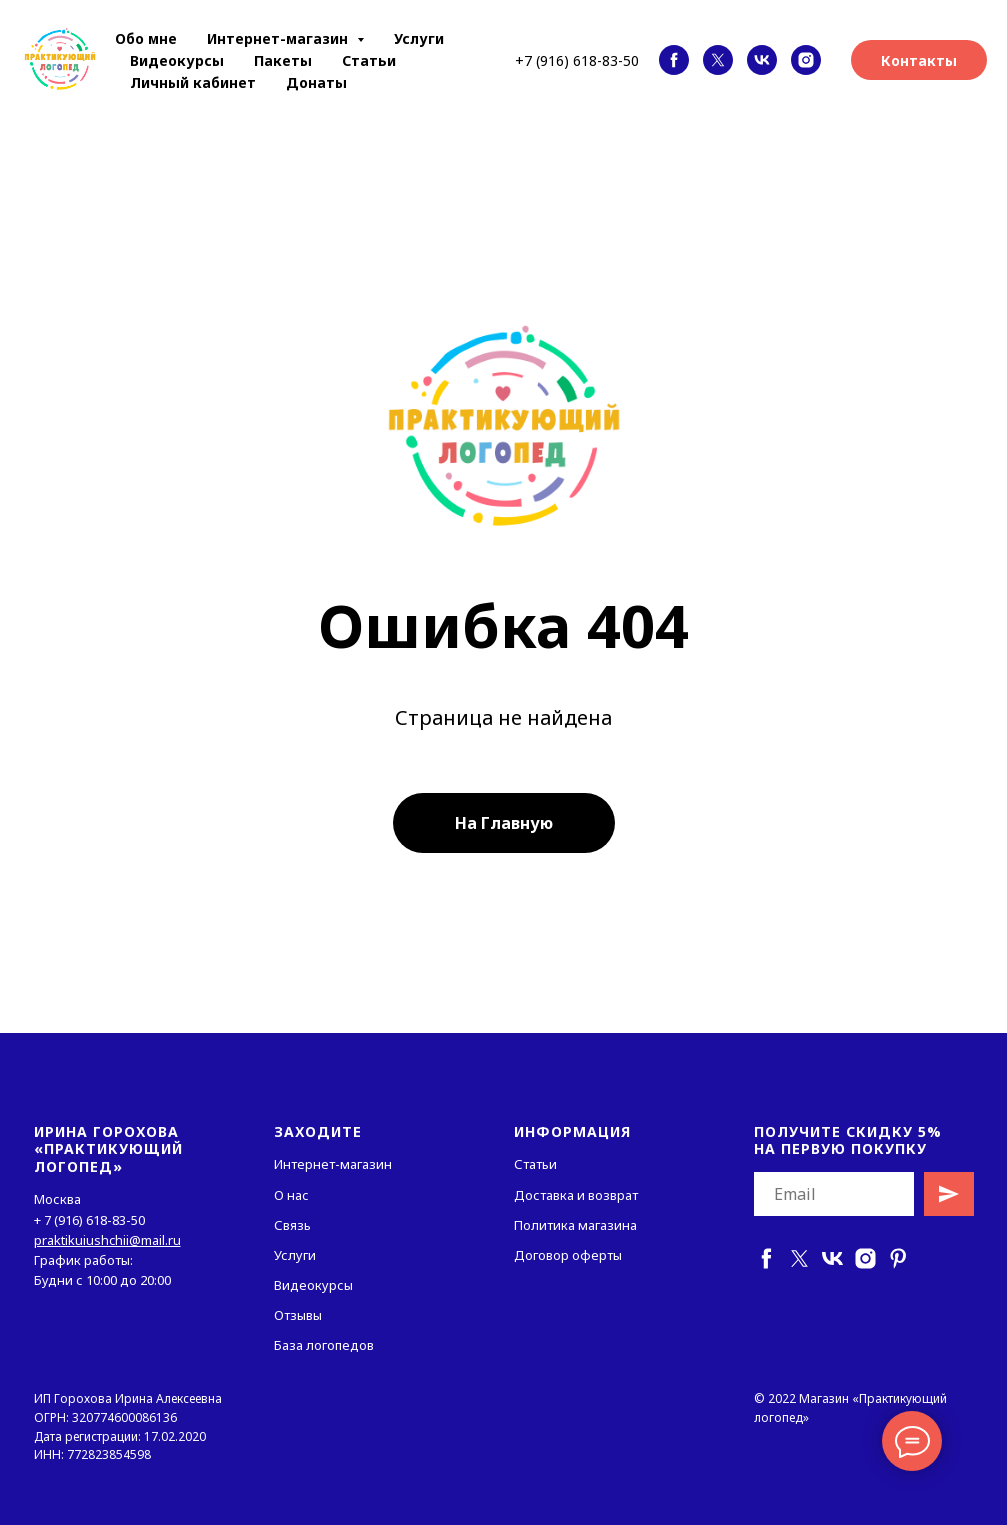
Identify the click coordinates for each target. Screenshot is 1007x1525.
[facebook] (674, 60)
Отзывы (298, 1315)
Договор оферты (568, 1255)
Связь (292, 1225)
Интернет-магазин (333, 1164)
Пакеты (283, 60)
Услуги (419, 38)
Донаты (316, 82)
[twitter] (718, 60)
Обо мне (146, 38)
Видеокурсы (177, 60)
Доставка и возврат (576, 1195)
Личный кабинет (193, 82)
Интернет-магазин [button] (279, 38)
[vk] (762, 60)
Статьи (369, 60)
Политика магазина (575, 1225)
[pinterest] (898, 1258)
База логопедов (324, 1345)
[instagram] (806, 60)
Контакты (919, 60)
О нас (291, 1195)
